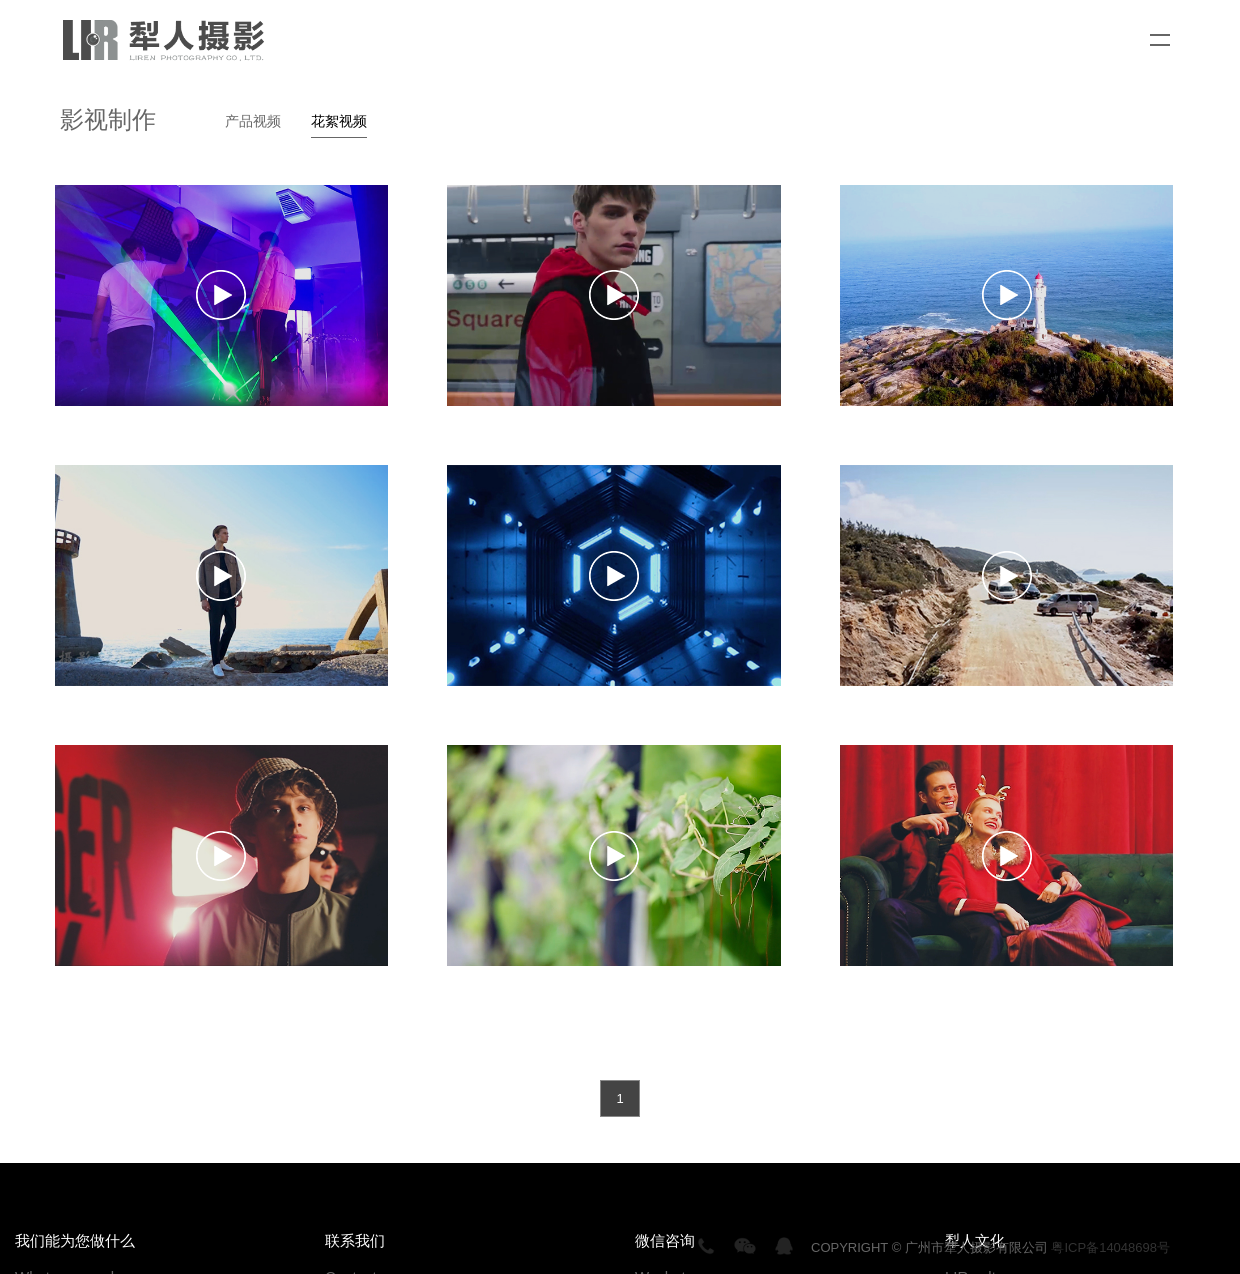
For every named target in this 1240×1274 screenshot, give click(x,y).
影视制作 (108, 119)
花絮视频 (339, 121)
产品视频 (253, 121)
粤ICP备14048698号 (1110, 1247)
